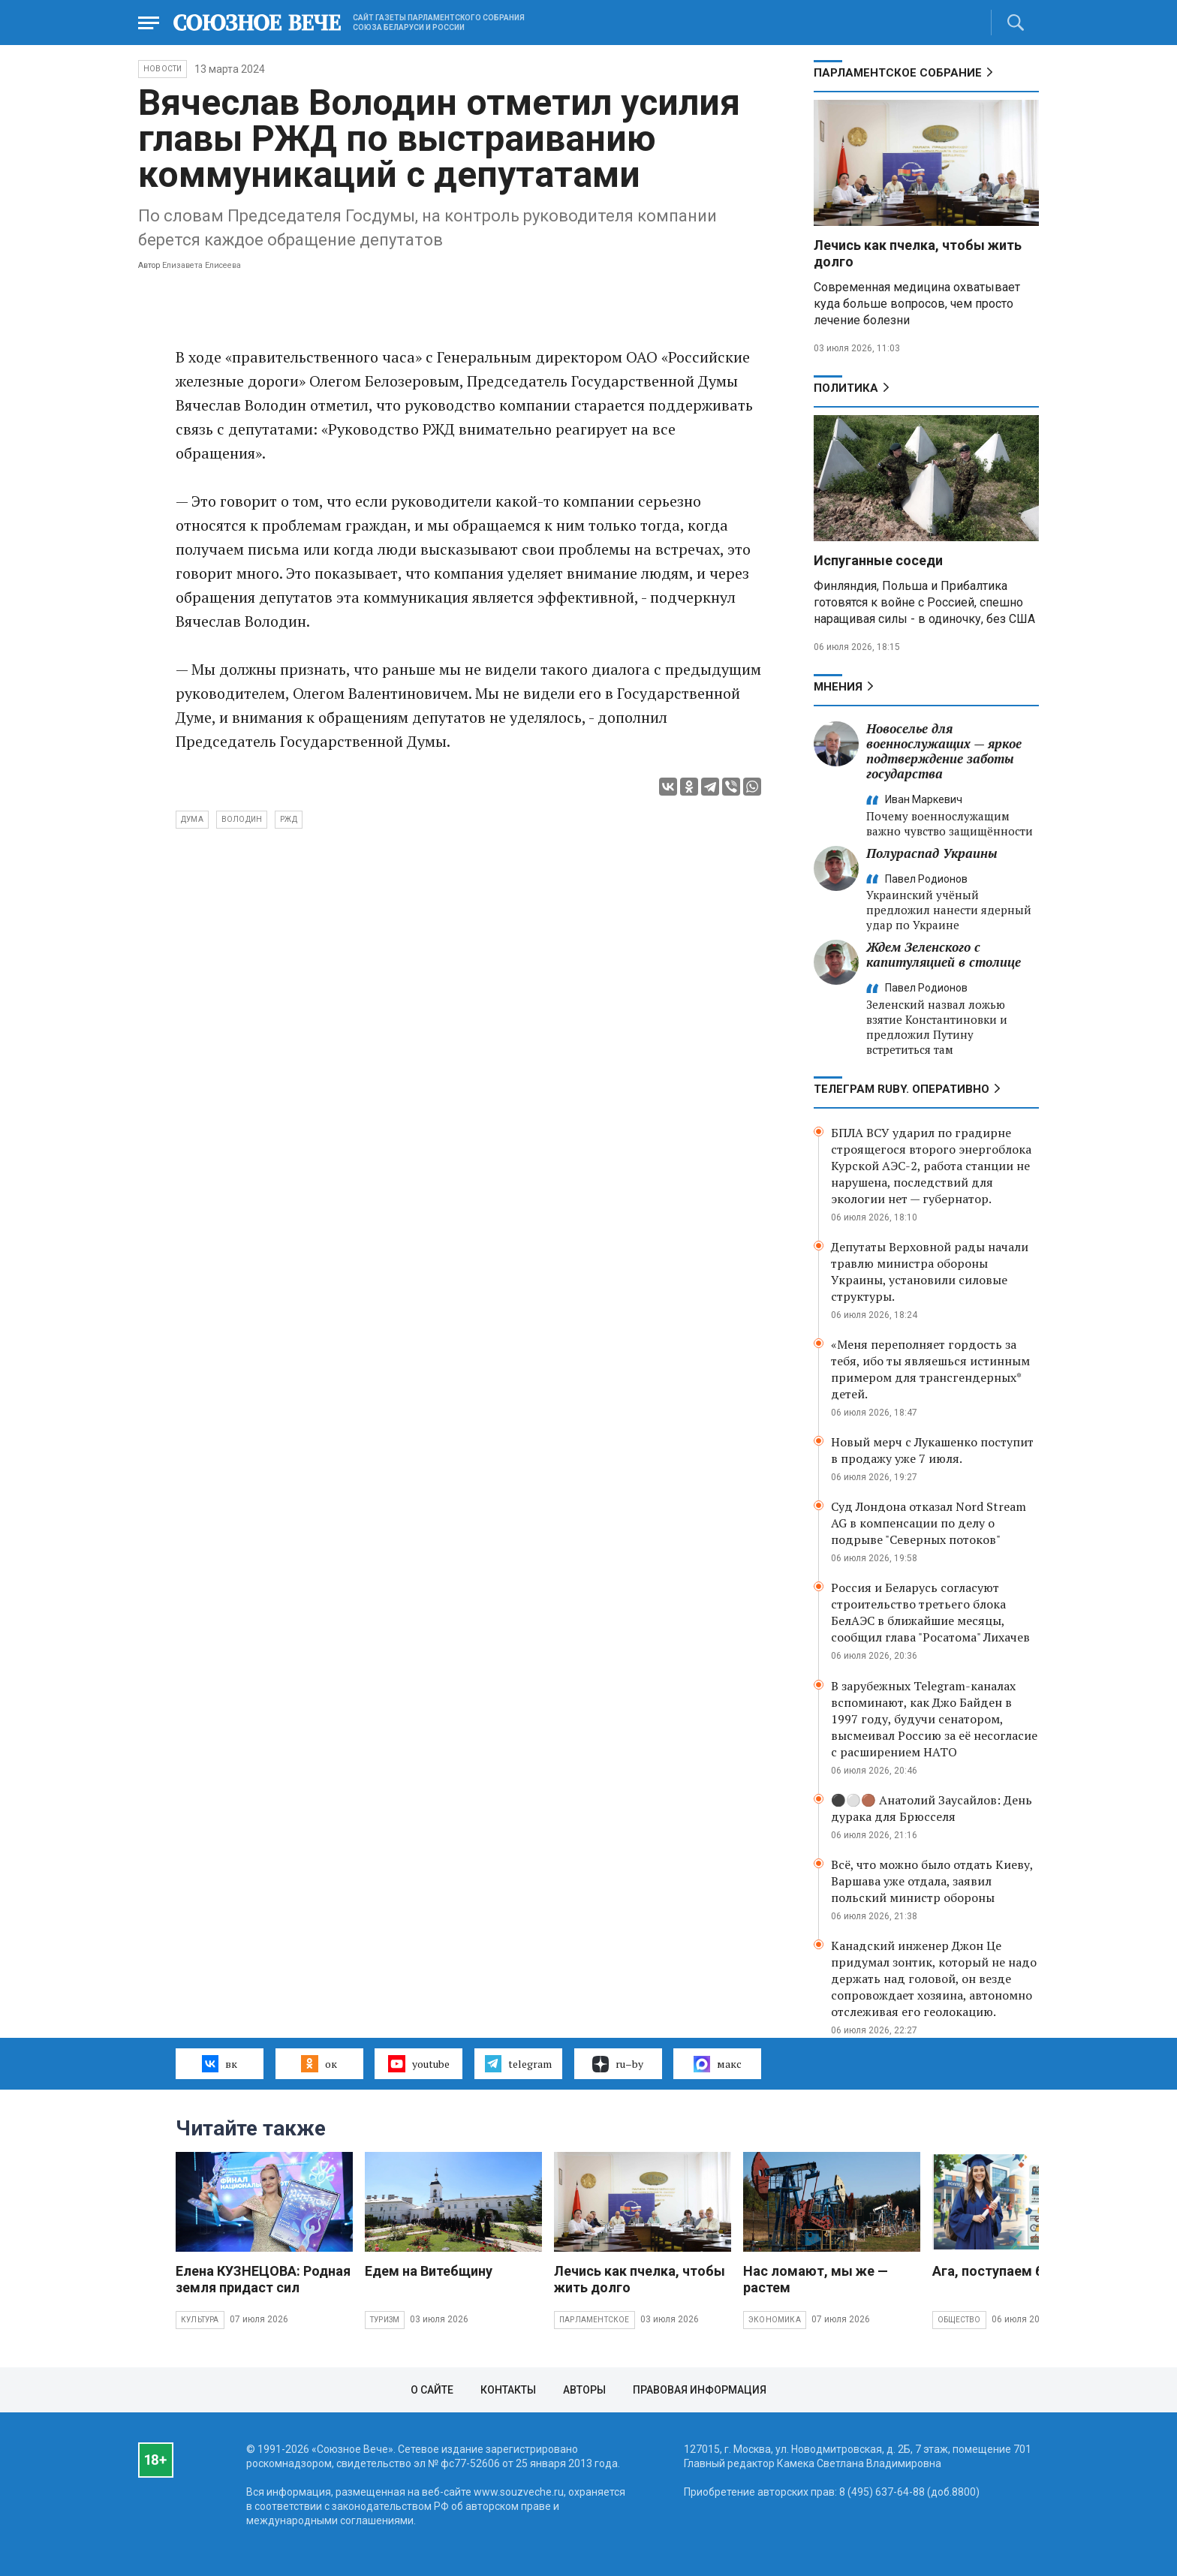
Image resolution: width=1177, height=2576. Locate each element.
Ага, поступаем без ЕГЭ (1008, 2271)
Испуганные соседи (878, 560)
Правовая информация (699, 2390)
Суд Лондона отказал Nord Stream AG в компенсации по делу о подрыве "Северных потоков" (928, 1523)
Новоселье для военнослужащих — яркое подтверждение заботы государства (944, 751)
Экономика (774, 2320)
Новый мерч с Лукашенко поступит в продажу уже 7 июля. (932, 1450)
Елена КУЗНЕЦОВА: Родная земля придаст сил (263, 2279)
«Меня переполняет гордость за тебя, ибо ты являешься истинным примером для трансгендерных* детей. (930, 1369)
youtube (418, 2063)
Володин (241, 819)
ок (318, 2063)
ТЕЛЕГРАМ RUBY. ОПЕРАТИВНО (901, 1089)
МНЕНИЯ (838, 687)
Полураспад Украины (932, 853)
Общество (959, 2320)
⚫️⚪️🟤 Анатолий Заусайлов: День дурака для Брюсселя (931, 1808)
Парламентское (594, 2320)
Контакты (508, 2390)
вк (219, 2063)
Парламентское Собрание (898, 73)
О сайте (432, 2390)
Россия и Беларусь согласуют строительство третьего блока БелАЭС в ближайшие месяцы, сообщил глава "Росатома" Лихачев (930, 1612)
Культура (200, 2320)
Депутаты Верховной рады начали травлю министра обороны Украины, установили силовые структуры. (929, 1271)
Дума (192, 819)
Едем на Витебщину (428, 2271)
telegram (518, 2063)
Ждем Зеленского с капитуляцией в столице (943, 954)
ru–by (617, 2064)
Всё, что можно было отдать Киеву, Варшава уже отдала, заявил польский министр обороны (932, 1881)
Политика (846, 388)
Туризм (384, 2320)
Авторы (584, 2390)
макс (718, 2064)
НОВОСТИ (162, 69)
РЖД (288, 819)
